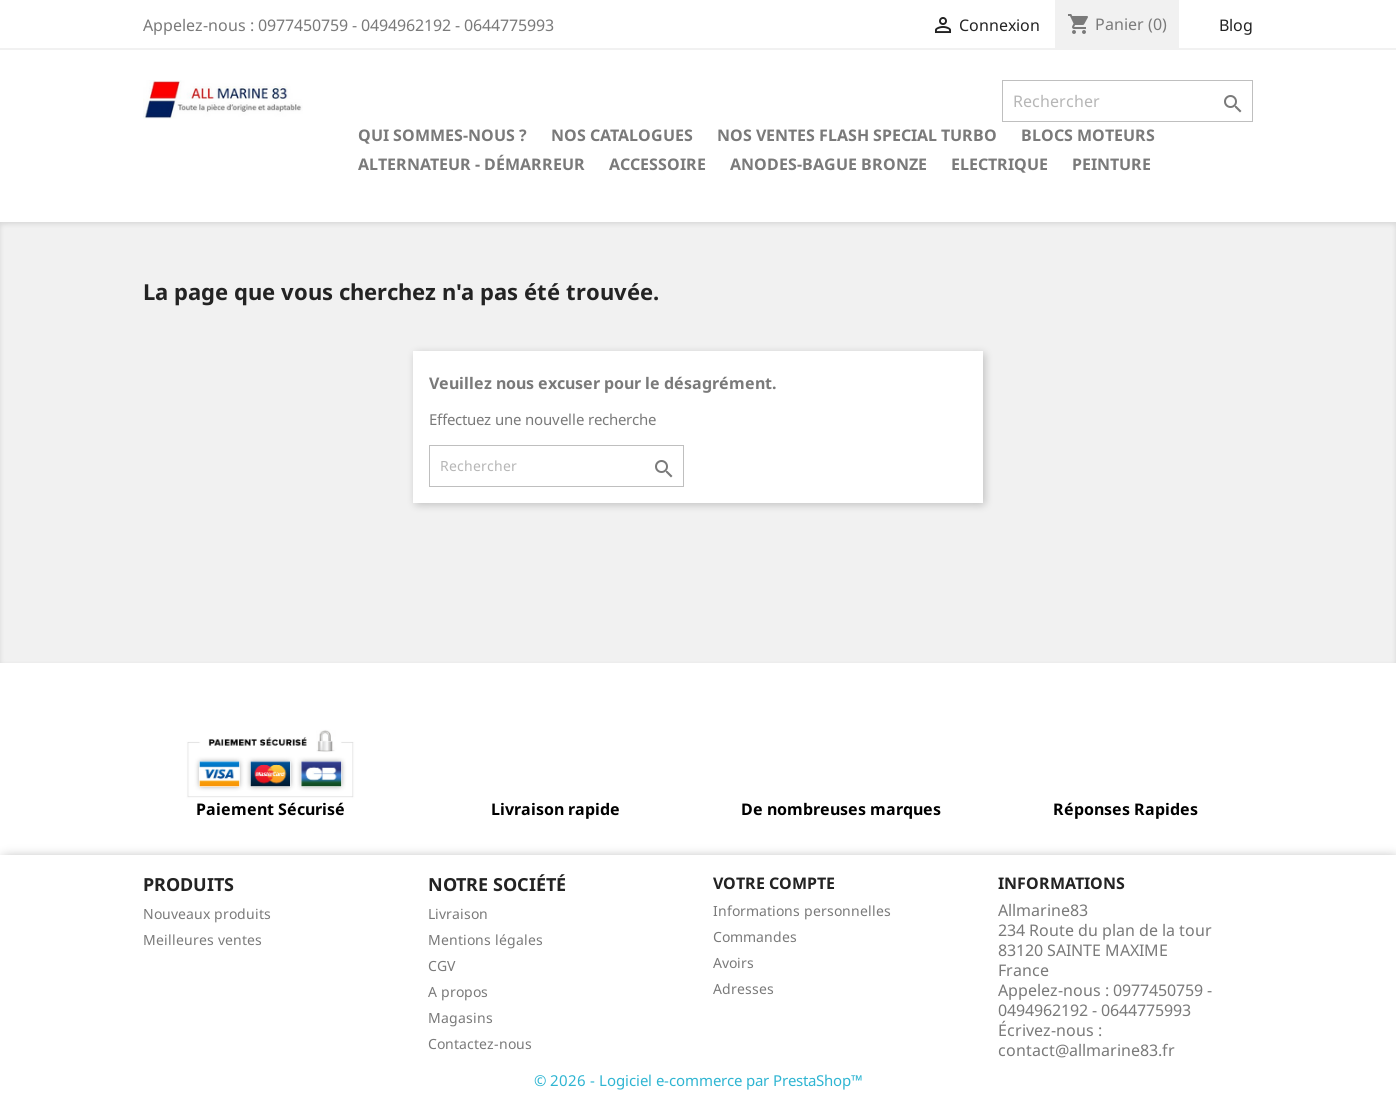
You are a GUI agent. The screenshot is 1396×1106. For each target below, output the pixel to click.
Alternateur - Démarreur (471, 164)
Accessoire (657, 164)
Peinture (1111, 164)
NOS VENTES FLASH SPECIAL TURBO (857, 135)
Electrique (999, 164)
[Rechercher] (1127, 101)
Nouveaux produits (207, 913)
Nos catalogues (622, 135)
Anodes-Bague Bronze (828, 164)
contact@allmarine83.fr (1086, 1050)
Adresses (743, 988)
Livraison (458, 913)
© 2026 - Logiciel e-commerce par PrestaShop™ (698, 1080)
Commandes (755, 936)
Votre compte (774, 883)
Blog (1236, 25)
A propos (458, 991)
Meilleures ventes (202, 939)
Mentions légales (485, 939)
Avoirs (733, 962)
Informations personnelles (802, 910)
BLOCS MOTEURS (1088, 135)
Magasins (460, 1017)
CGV (441, 965)
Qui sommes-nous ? (442, 135)
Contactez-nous (480, 1043)
